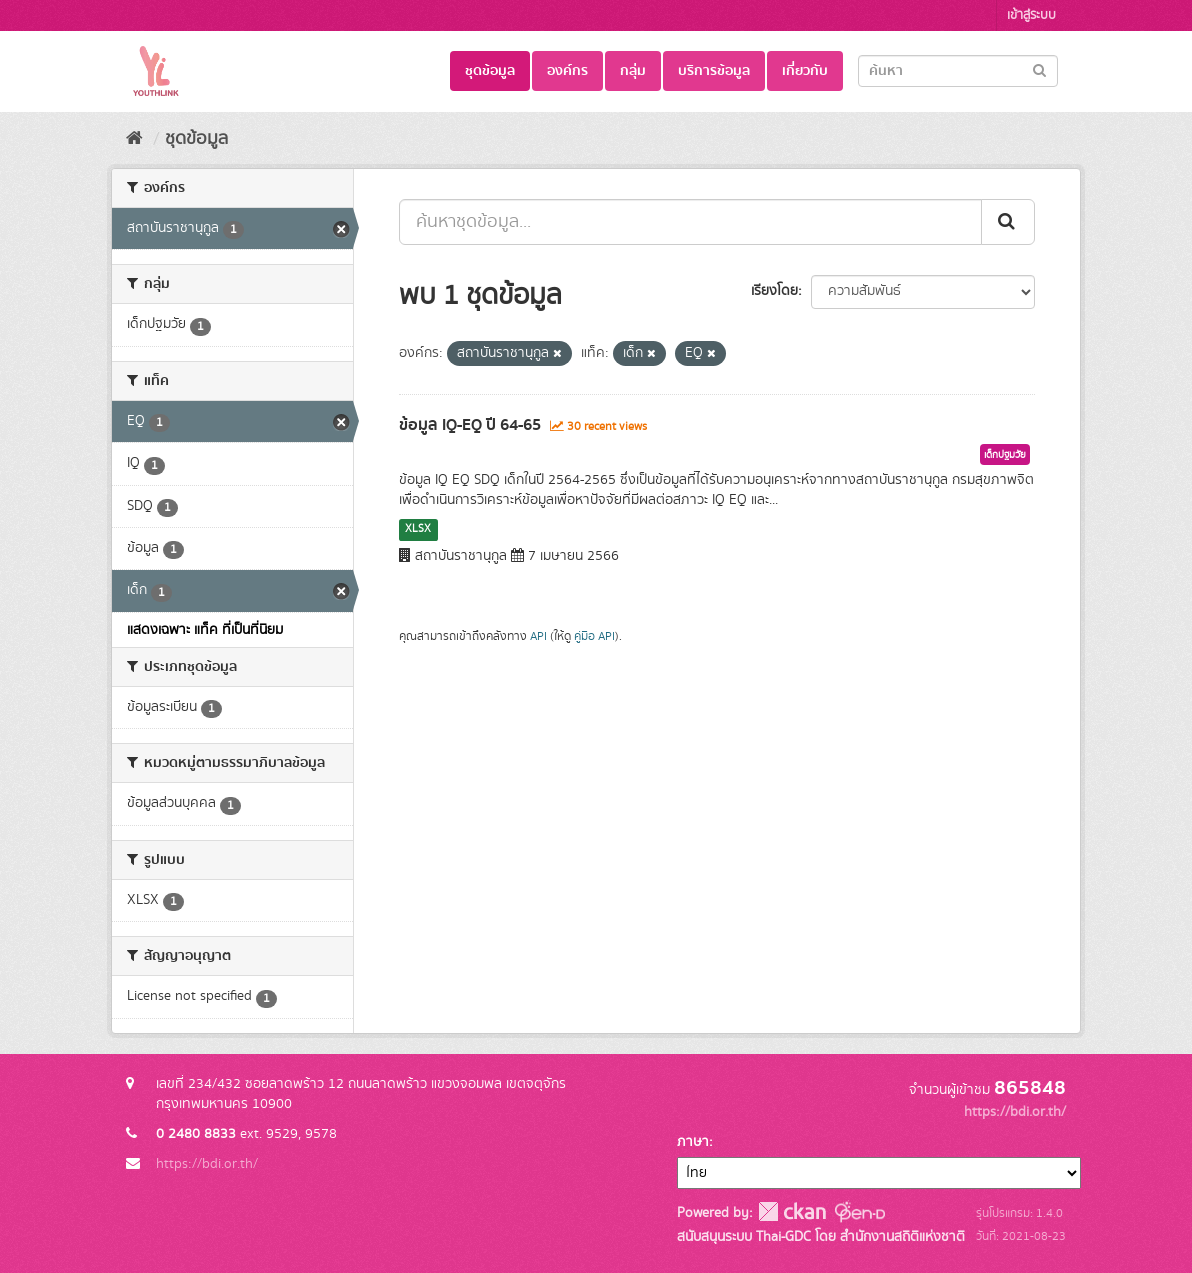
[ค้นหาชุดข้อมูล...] (690, 222)
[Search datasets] (958, 71)
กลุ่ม (633, 71)
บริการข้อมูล (714, 71)
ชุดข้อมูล (490, 71)
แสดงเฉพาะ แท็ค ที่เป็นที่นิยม (205, 630)
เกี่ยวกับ (805, 71)
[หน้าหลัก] (134, 139)
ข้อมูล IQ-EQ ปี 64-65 (470, 425)
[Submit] (1039, 69)
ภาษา (693, 1142)
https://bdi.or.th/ (207, 1164)
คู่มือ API (594, 636)
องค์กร (567, 71)
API (538, 636)
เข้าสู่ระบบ (1031, 15)
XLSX (418, 529)
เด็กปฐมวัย (1005, 455)
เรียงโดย (774, 291)
